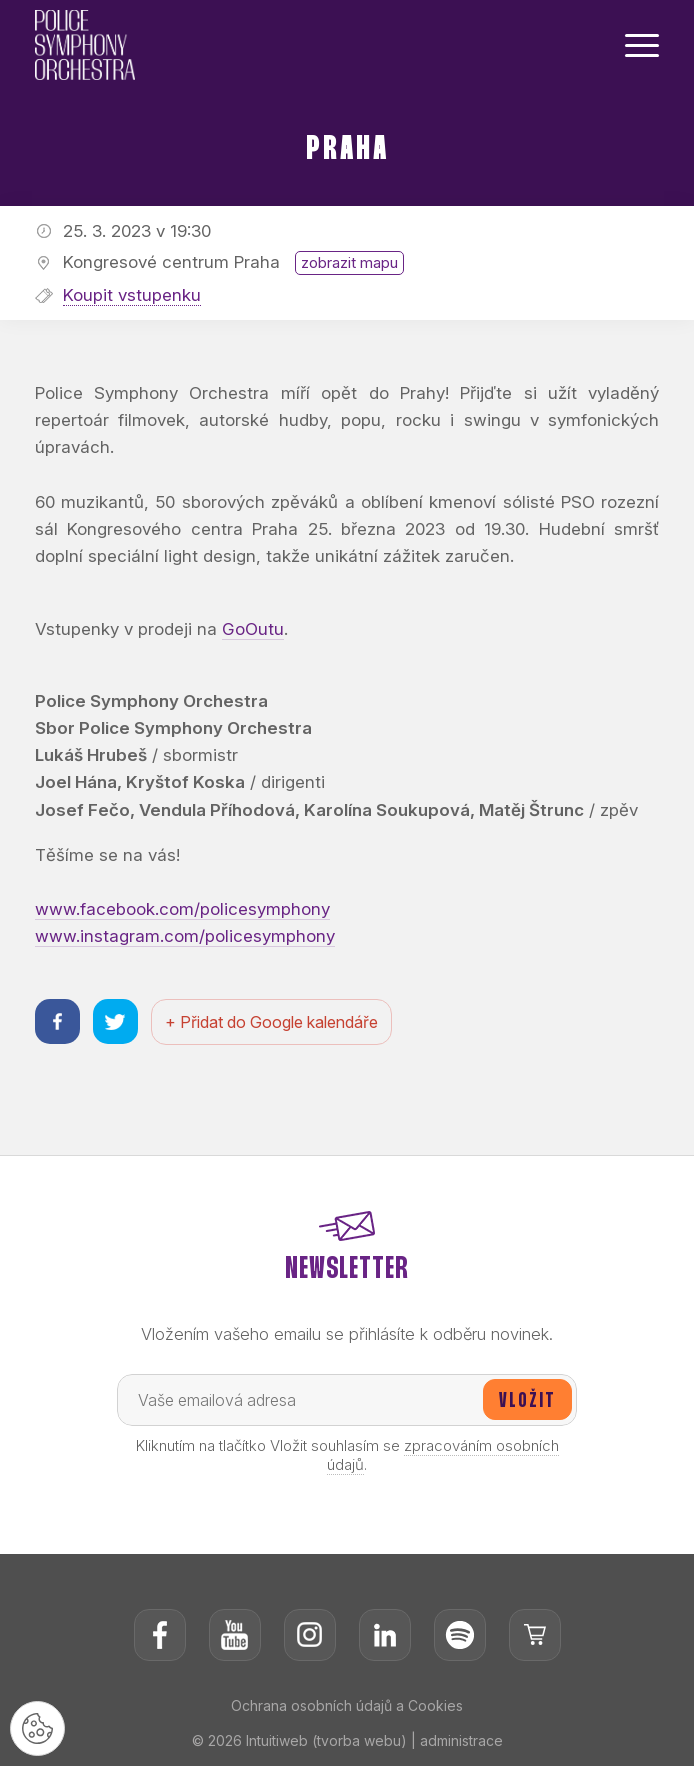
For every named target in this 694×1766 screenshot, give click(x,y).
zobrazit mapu (349, 262)
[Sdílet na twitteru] (115, 1021)
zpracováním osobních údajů (443, 1455)
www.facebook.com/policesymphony (182, 909)
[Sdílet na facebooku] (57, 1021)
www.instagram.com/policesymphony (185, 936)
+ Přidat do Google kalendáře (271, 1022)
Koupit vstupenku (132, 295)
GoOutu (253, 629)
